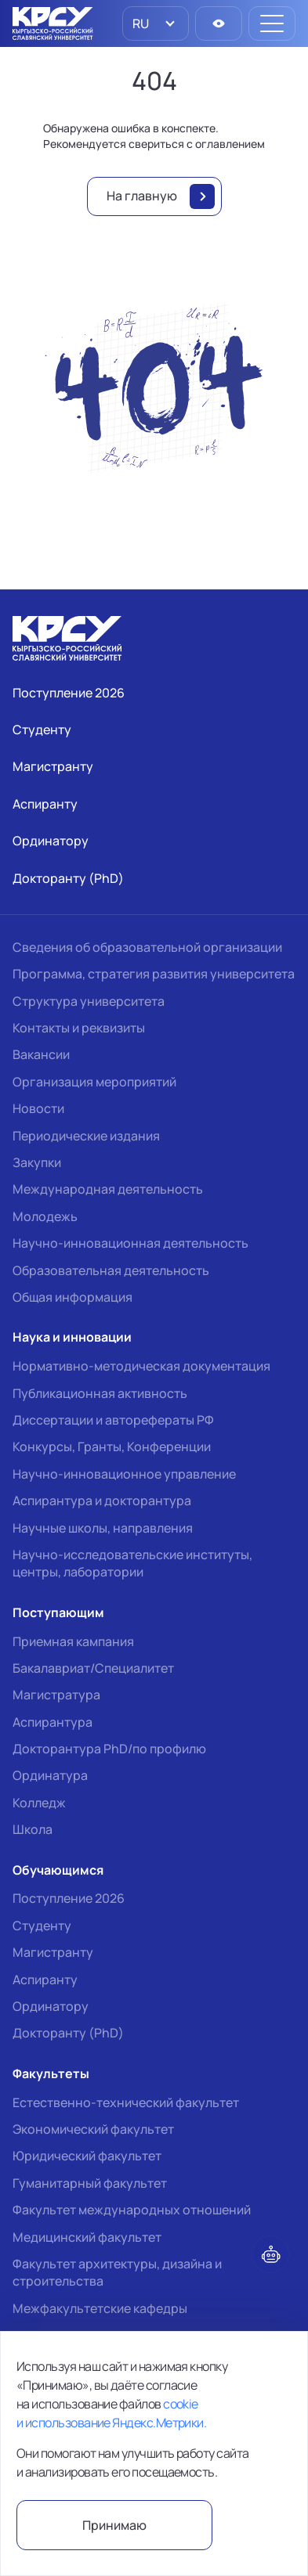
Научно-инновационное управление (124, 1474)
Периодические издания (86, 1135)
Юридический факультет (87, 2155)
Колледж (39, 1802)
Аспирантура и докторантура (102, 1500)
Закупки (37, 1162)
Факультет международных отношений (132, 2209)
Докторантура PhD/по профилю (109, 1748)
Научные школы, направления (103, 1528)
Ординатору (51, 2006)
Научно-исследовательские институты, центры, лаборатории (132, 1563)
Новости (38, 1108)
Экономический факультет (93, 2129)
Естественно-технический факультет (126, 2102)
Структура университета (89, 1001)
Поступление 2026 (69, 1898)
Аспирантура (52, 1722)
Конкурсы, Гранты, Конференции (112, 1446)
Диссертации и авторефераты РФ (113, 1420)
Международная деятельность (108, 1189)
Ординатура (50, 1775)
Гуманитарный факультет (90, 2183)
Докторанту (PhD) (68, 2032)
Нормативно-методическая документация (141, 1365)
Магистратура (56, 1694)
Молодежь (45, 1216)
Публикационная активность (100, 1393)
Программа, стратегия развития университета (154, 973)
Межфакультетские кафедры (100, 2308)
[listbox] (155, 23)
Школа (33, 1829)
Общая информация (72, 1297)
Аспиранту (45, 1979)
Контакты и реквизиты (79, 1027)
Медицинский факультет (87, 2237)
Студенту (42, 1925)
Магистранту (53, 1952)
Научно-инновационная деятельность (130, 1243)
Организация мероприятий (94, 1081)
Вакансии (41, 1054)
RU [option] (139, 23)
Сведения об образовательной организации (147, 947)
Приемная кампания (73, 1641)
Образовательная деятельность (111, 1270)
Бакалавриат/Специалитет (93, 1668)
